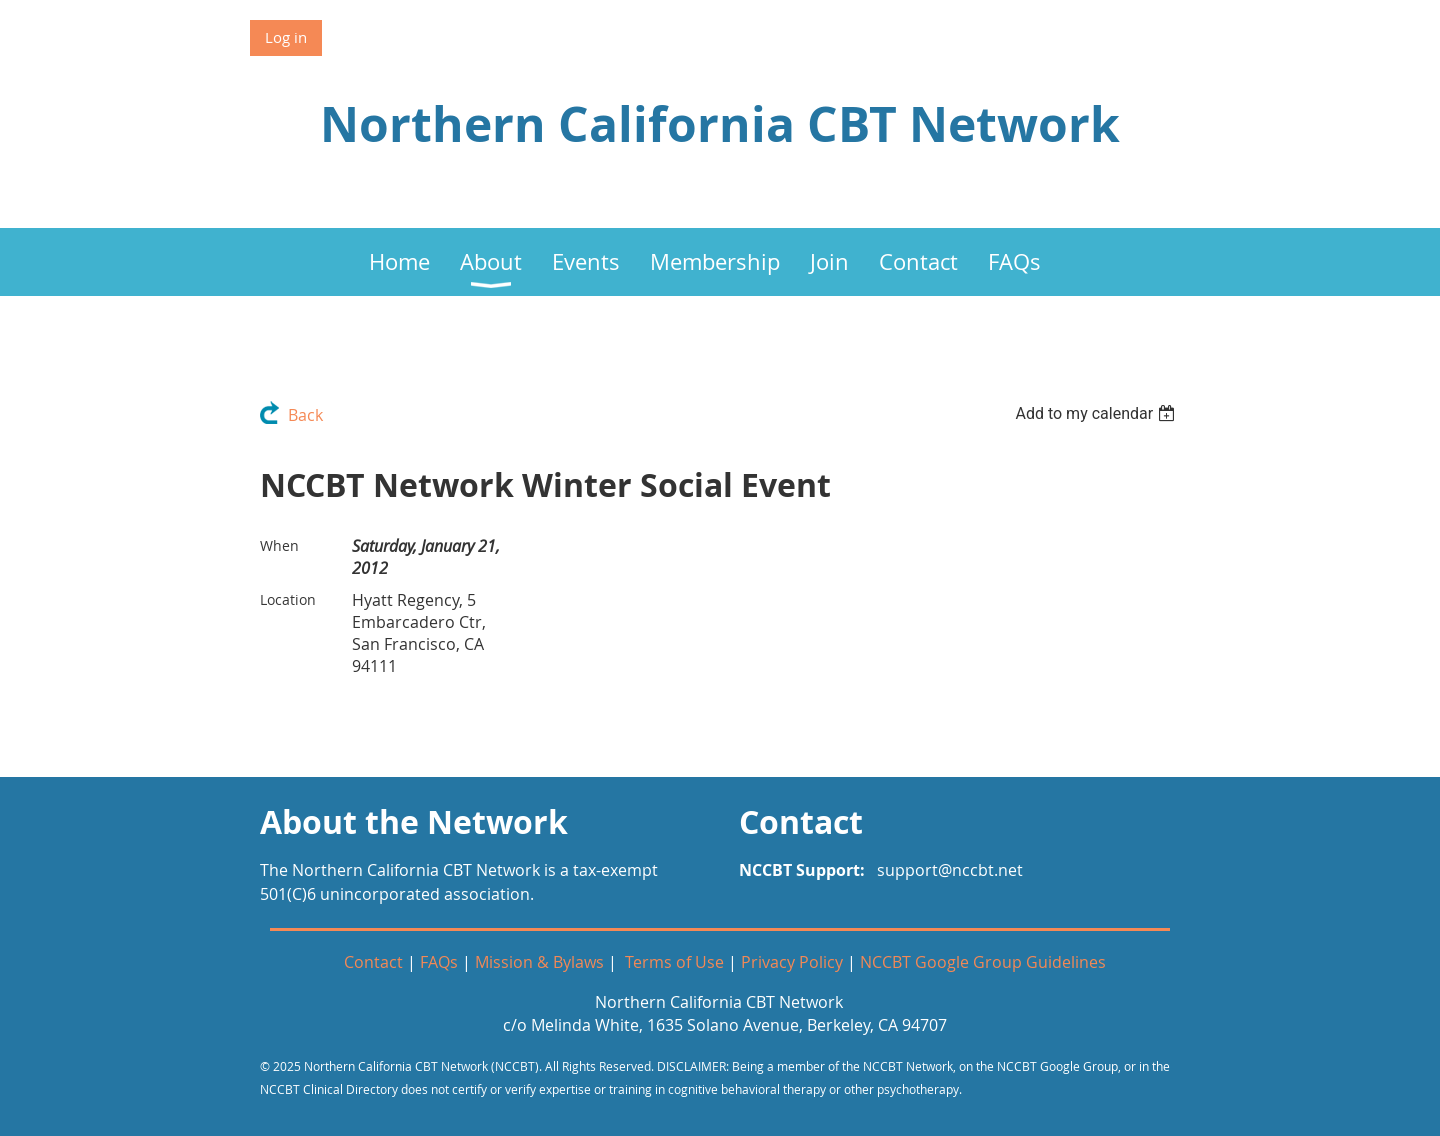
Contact (373, 962)
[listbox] (1097, 413)
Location (288, 599)
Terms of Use (674, 962)
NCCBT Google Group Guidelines (983, 962)
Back (305, 415)
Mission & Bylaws (539, 962)
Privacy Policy (792, 962)
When (279, 545)
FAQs (439, 962)
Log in (286, 37)
